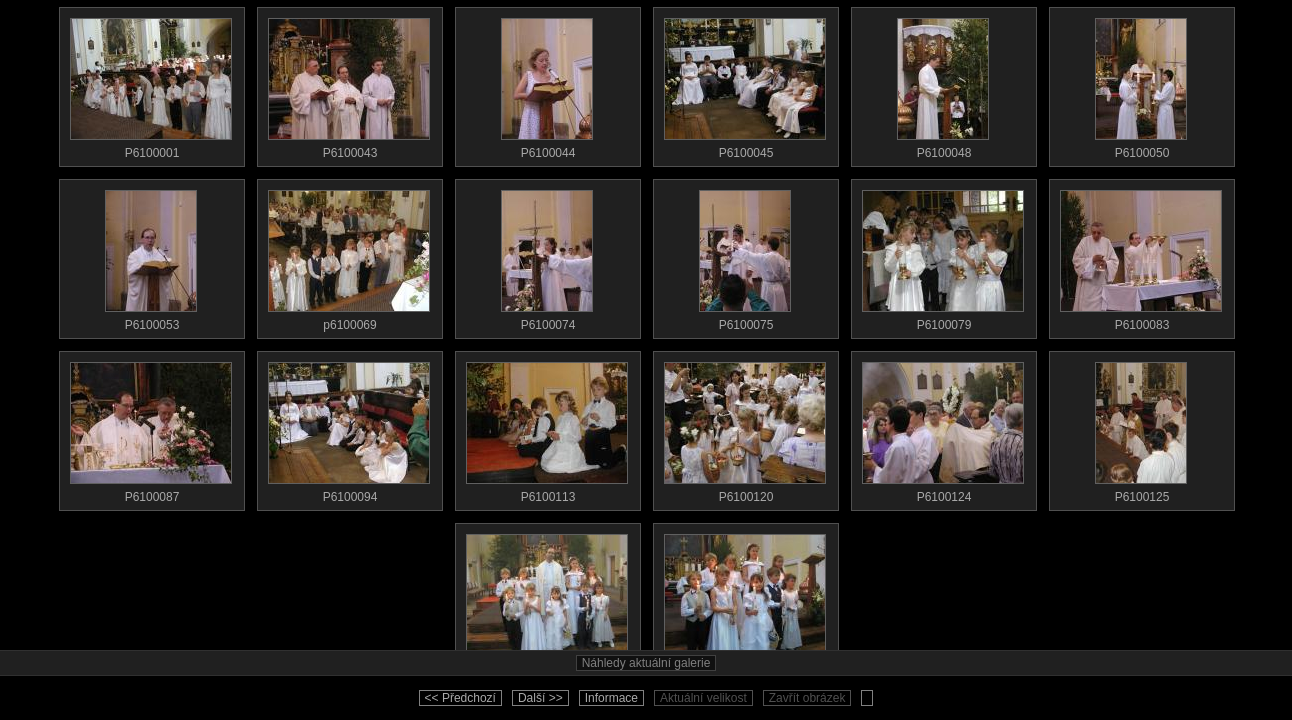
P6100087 (151, 428)
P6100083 (1141, 256)
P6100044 (547, 84)
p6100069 (349, 256)
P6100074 (547, 256)
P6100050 (1141, 84)
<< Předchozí (460, 698)
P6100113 (547, 428)
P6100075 (745, 256)
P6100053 (151, 256)
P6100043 (349, 84)
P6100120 (745, 428)
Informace (611, 698)
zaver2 (745, 600)
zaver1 (547, 600)
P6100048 (943, 84)
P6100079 (943, 256)
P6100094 (349, 428)
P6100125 (1141, 428)
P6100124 (943, 428)
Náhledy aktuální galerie (646, 663)
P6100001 (151, 84)
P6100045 (745, 84)
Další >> (540, 698)
